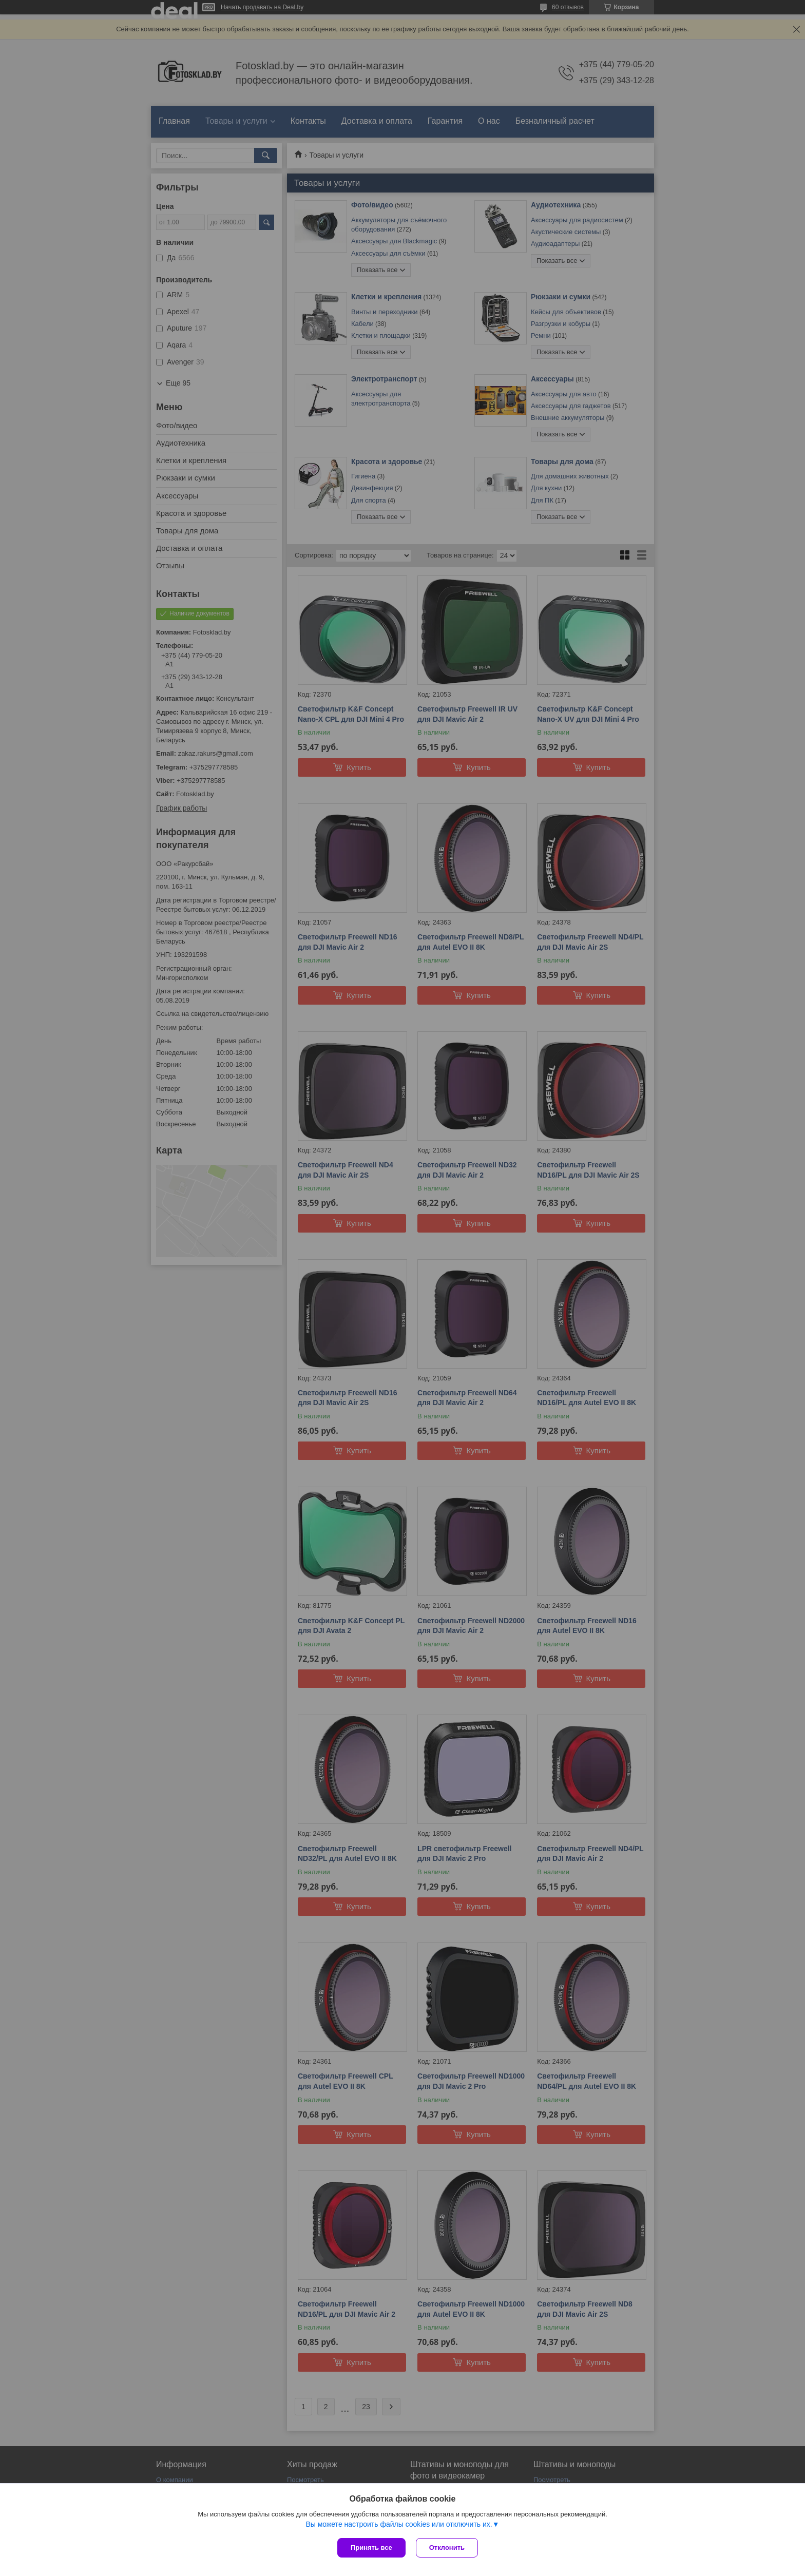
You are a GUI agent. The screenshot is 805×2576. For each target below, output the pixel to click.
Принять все (371, 2547)
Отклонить (447, 2547)
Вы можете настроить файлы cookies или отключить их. (398, 2524)
